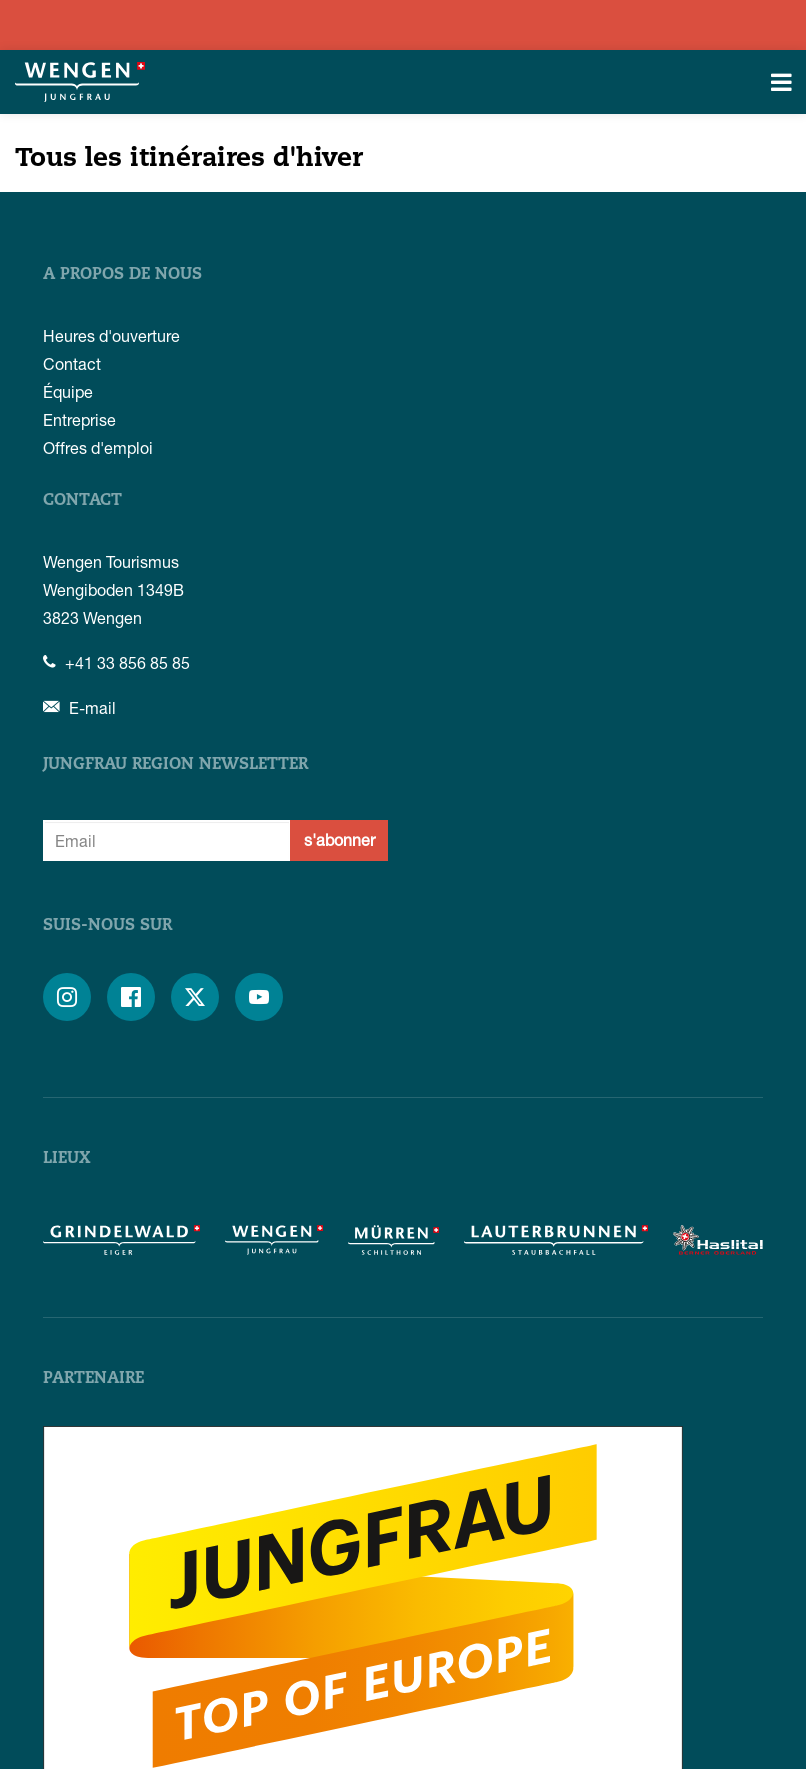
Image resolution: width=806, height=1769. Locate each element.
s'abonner (339, 839)
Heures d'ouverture (111, 335)
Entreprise (79, 419)
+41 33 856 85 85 (116, 662)
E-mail (79, 707)
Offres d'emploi (98, 447)
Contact (72, 363)
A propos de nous (122, 275)
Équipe (68, 391)
